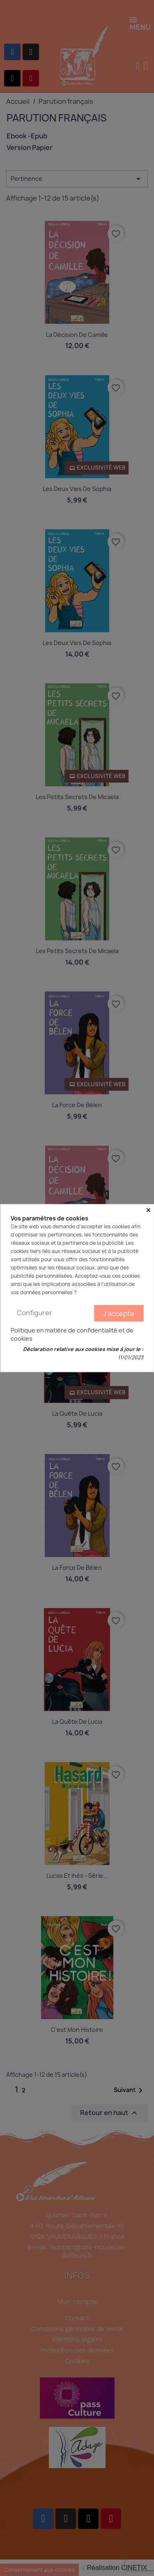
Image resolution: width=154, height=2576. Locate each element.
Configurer (34, 1312)
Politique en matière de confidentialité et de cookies (72, 1334)
